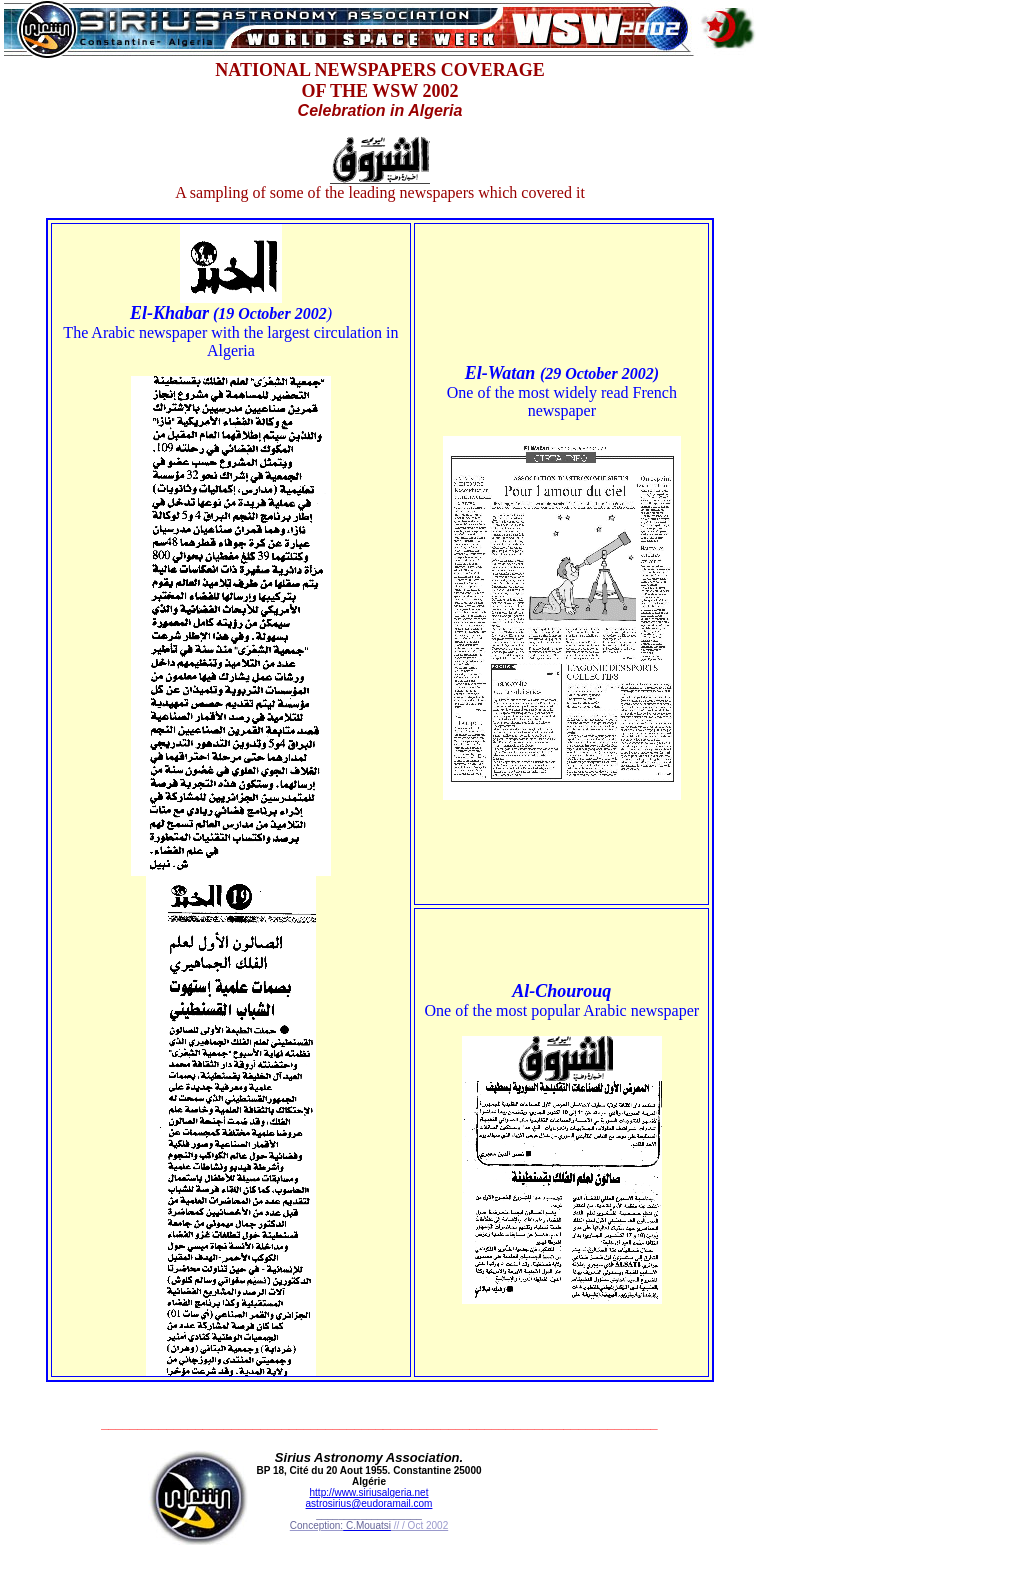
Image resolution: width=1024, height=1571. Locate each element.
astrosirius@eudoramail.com (369, 1503)
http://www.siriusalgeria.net (369, 1492)
